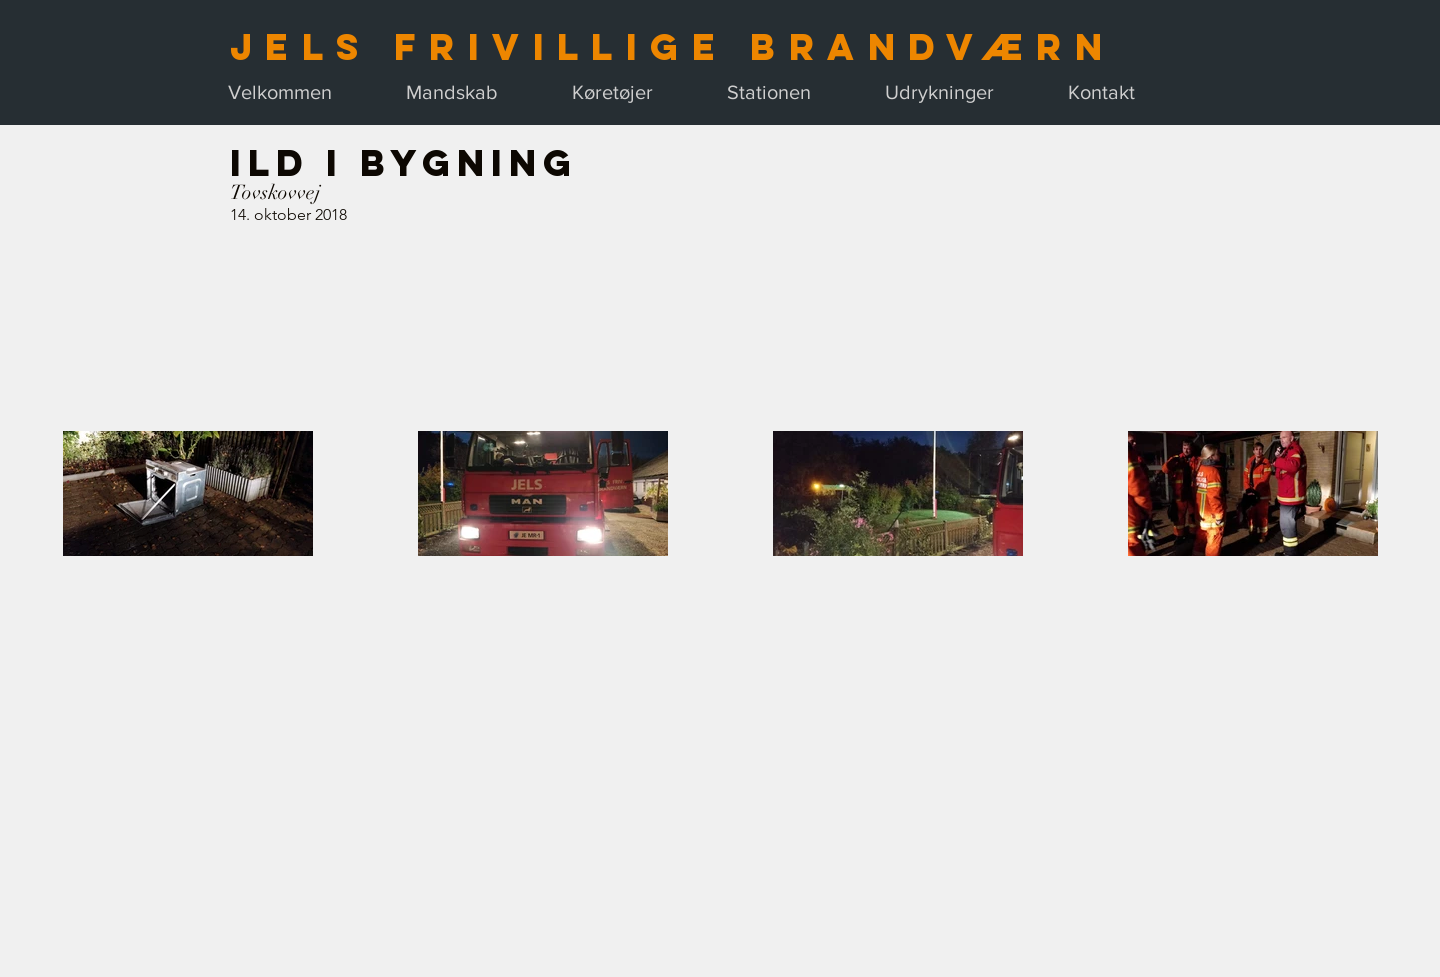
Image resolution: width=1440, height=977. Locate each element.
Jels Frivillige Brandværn (672, 47)
